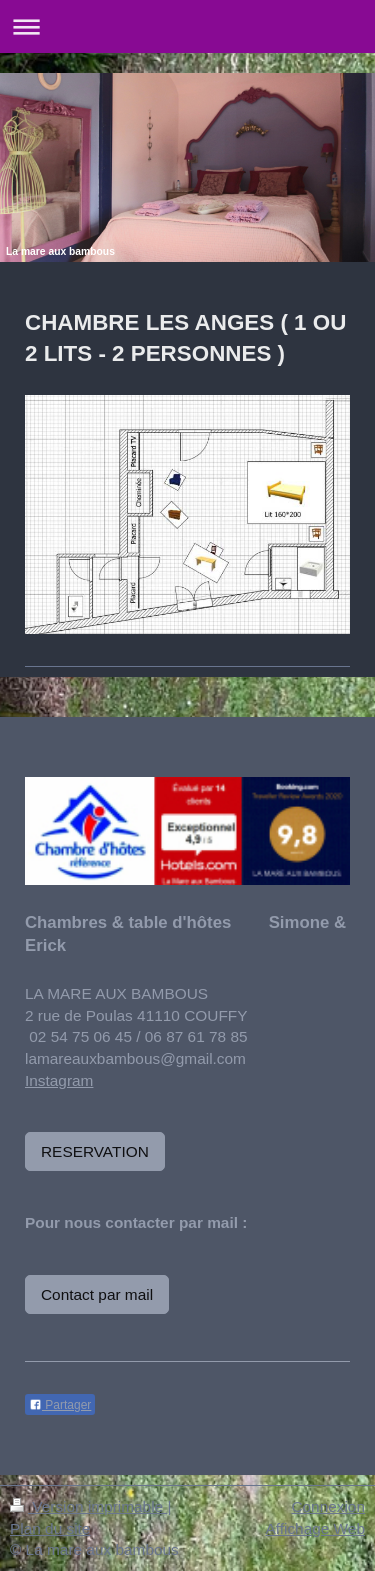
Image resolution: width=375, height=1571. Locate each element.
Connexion (328, 1506)
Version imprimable (88, 1506)
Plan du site (50, 1528)
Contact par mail (97, 1294)
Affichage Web (315, 1528)
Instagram (59, 1080)
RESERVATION (95, 1151)
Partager (60, 1405)
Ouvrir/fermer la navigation (187, 26)
